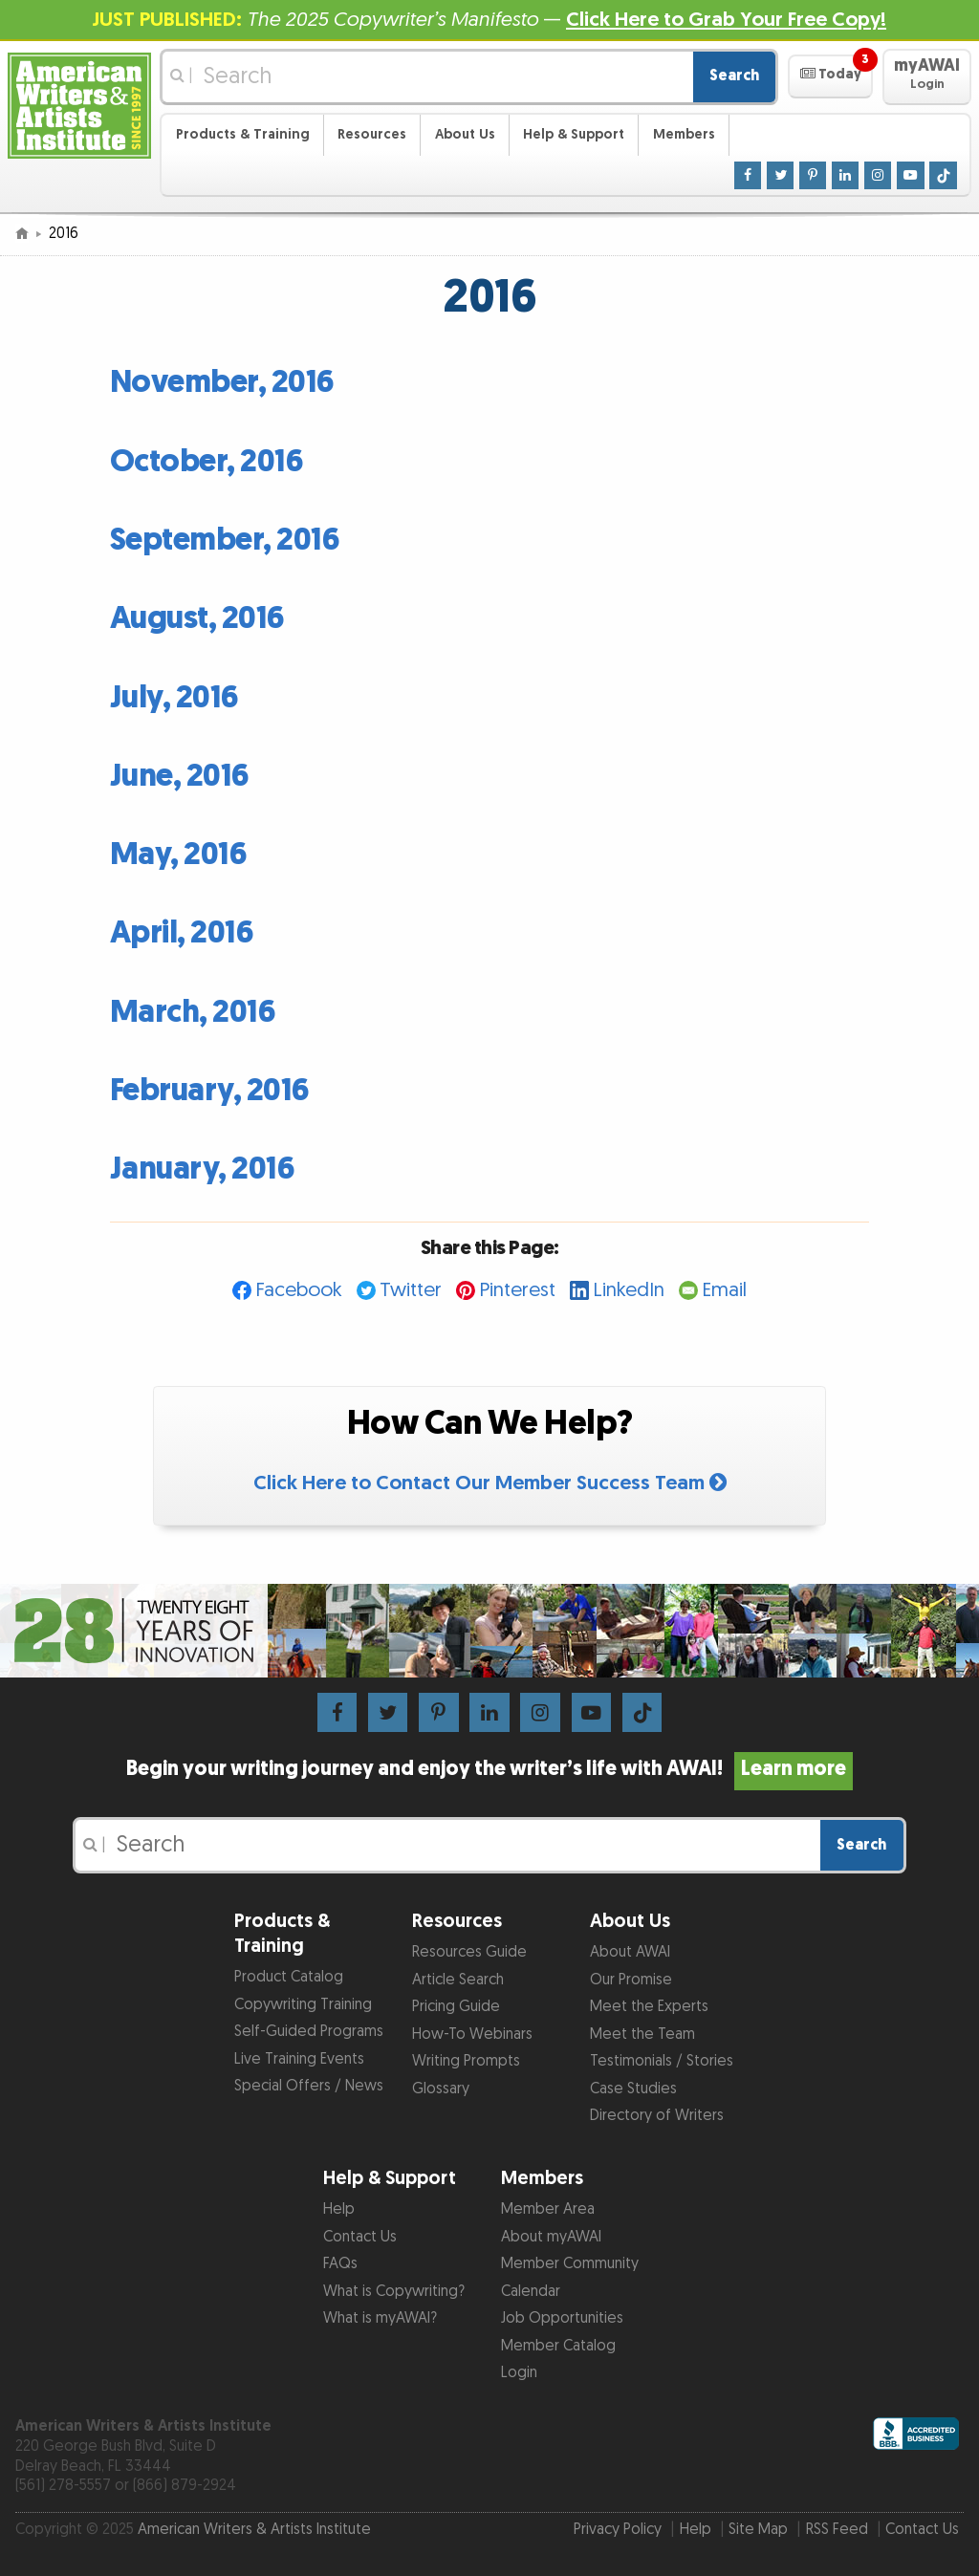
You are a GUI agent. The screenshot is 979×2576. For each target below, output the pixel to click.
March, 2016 (193, 1012)
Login (519, 2373)
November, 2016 (222, 382)
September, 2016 (225, 540)
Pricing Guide (456, 2007)
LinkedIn (628, 1290)
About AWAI (630, 1952)
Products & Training (243, 134)
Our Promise (631, 1980)
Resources (371, 134)
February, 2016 (210, 1091)
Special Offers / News (308, 2086)
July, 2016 (174, 698)
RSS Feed (837, 2530)
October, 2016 (207, 462)
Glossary (440, 2089)
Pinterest (517, 1290)
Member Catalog (558, 2346)
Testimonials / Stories (661, 2061)
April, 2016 (182, 933)
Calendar (530, 2292)
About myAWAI (551, 2237)
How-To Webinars (472, 2034)
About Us (465, 134)
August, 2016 (197, 618)
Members (684, 134)
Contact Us (360, 2237)
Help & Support (573, 134)
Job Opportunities (562, 2318)
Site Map (758, 2530)
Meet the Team (642, 2034)
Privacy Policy (618, 2530)
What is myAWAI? (380, 2318)
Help (339, 2209)
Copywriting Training (303, 2005)
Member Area (548, 2209)
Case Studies (633, 2089)
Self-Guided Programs (308, 2032)
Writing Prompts (466, 2061)
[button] (830, 76)
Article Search (458, 1980)
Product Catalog (288, 1977)
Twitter (411, 1290)
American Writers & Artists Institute (254, 2530)
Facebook (298, 1290)
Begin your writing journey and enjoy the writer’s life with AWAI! (489, 1769)
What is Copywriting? (394, 2292)
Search (734, 76)
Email (724, 1290)
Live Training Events (299, 2059)
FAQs (340, 2264)
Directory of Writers (657, 2116)
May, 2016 (179, 855)
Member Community (570, 2264)
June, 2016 (180, 776)
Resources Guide (469, 1952)
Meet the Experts (649, 2007)
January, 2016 (202, 1169)
